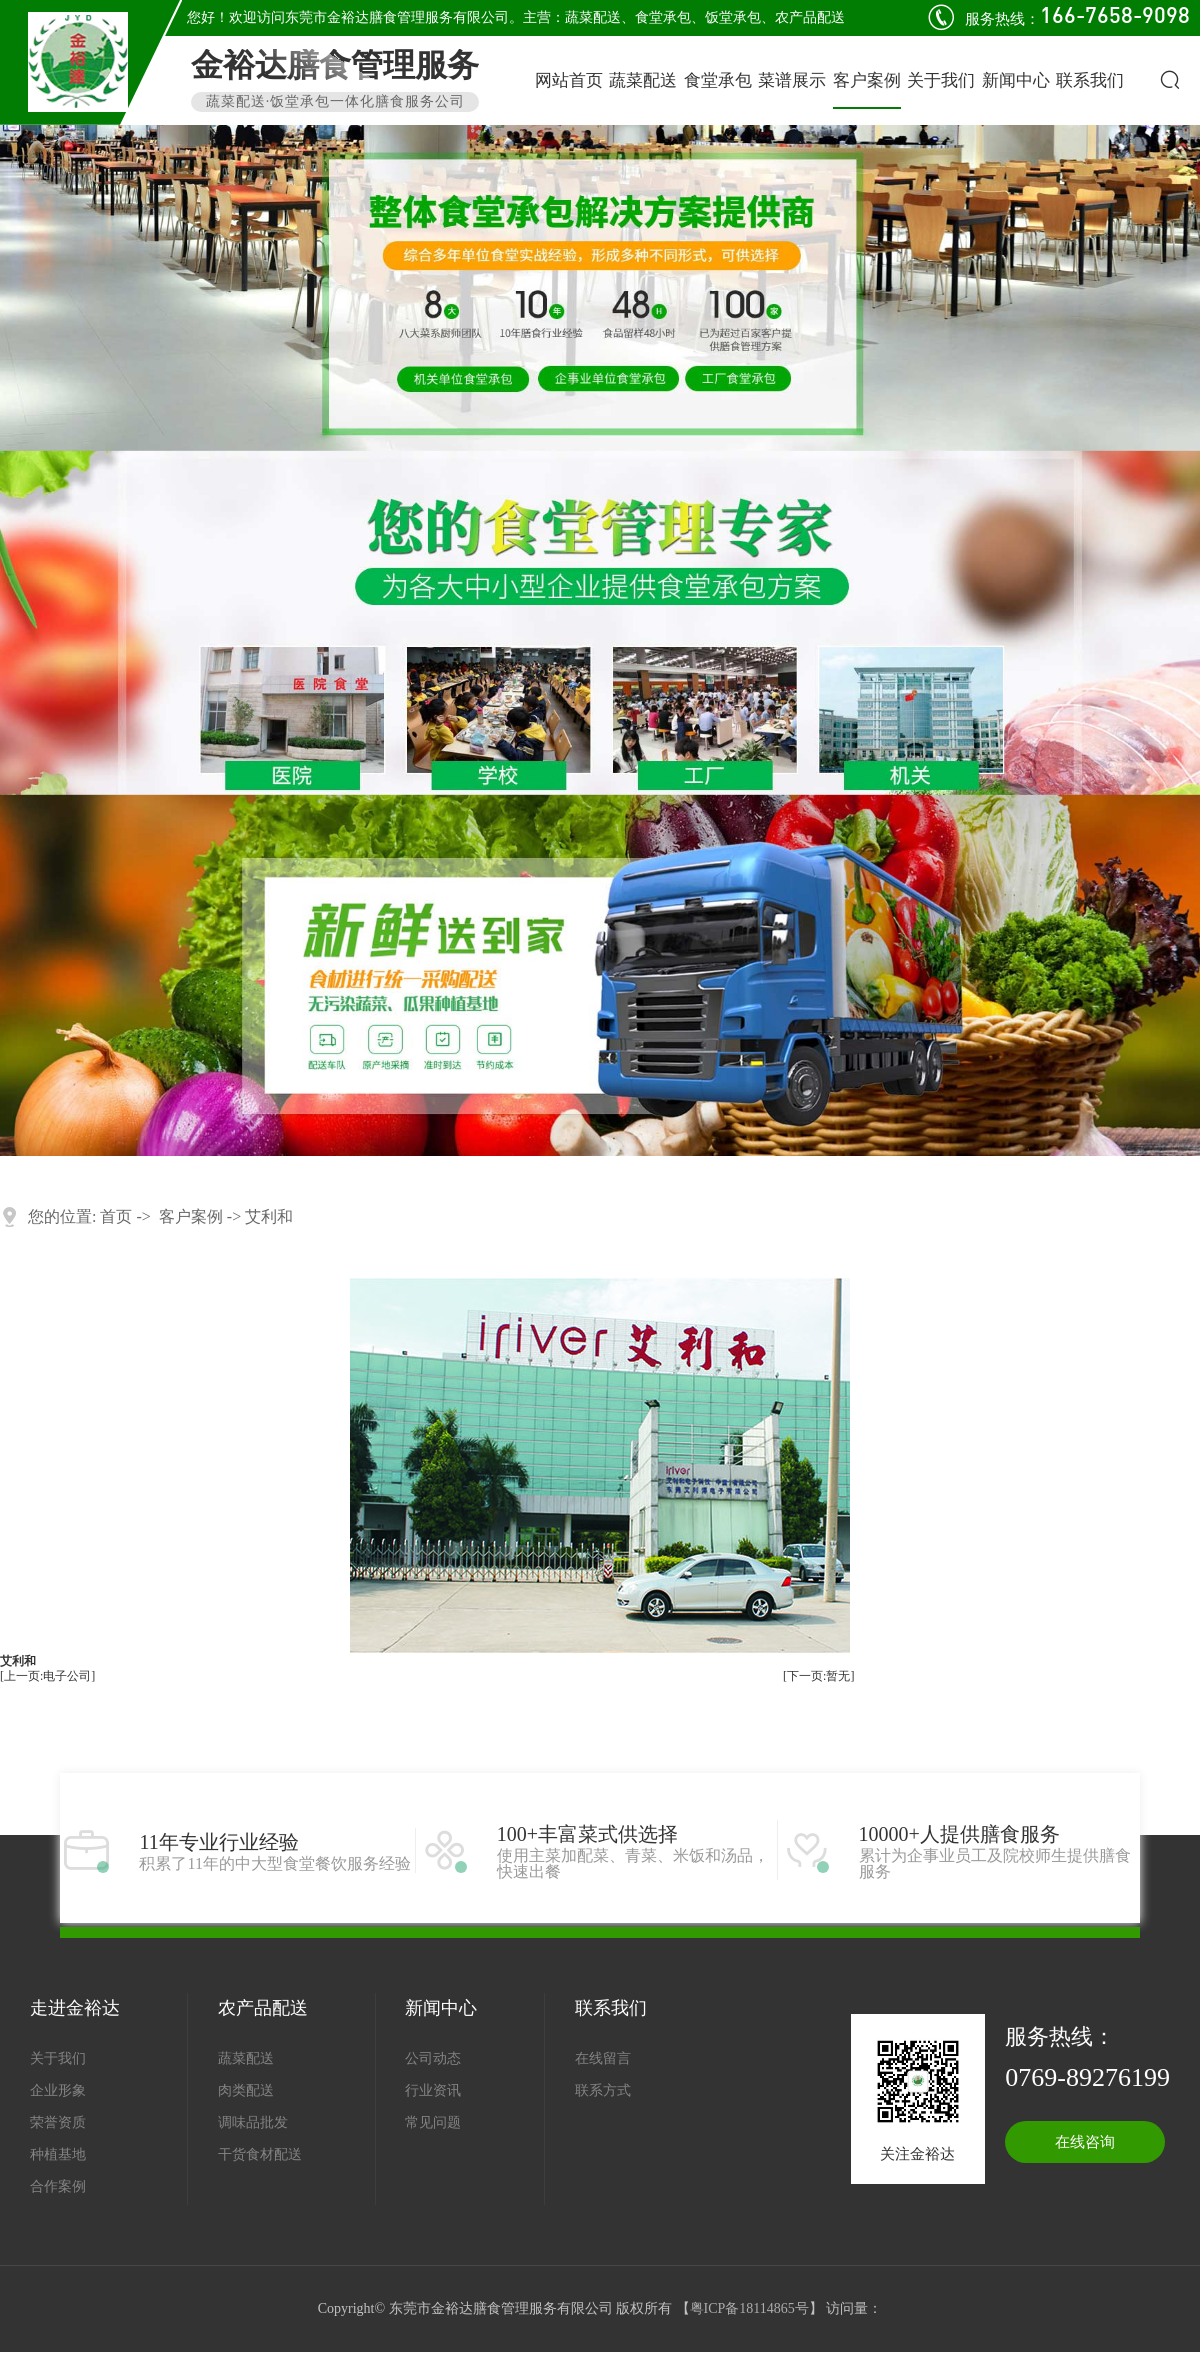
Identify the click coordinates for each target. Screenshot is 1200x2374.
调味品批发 (253, 2122)
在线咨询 (1085, 2142)
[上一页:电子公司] (47, 1676)
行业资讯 (433, 2090)
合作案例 (58, 2186)
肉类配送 (246, 2090)
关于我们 (941, 80)
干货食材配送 (260, 2154)
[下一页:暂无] (818, 1676)
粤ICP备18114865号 (749, 2308)
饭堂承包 (733, 17)
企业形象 (58, 2090)
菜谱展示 (792, 80)
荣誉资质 (58, 2122)
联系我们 (1090, 80)
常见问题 (433, 2122)
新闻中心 (1016, 80)
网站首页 (569, 80)
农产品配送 (810, 17)
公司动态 (433, 2058)
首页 (116, 1216)
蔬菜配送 (593, 17)
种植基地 (58, 2154)
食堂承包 (663, 17)
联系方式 (603, 2090)
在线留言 (603, 2058)
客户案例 (867, 80)
